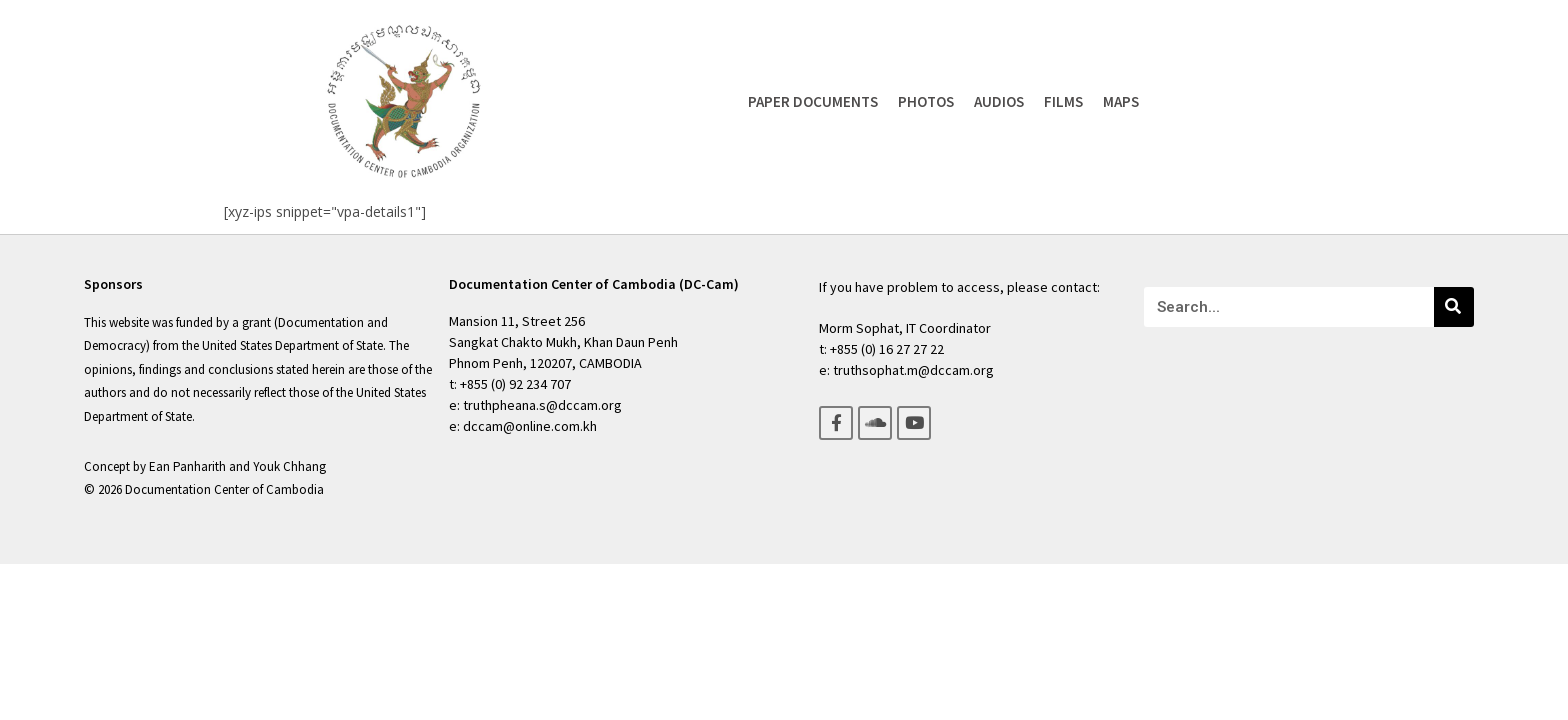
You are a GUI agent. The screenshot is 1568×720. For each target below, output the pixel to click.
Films (1063, 101)
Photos (926, 101)
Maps (1121, 101)
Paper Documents (813, 101)
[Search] (1454, 307)
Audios (999, 101)
